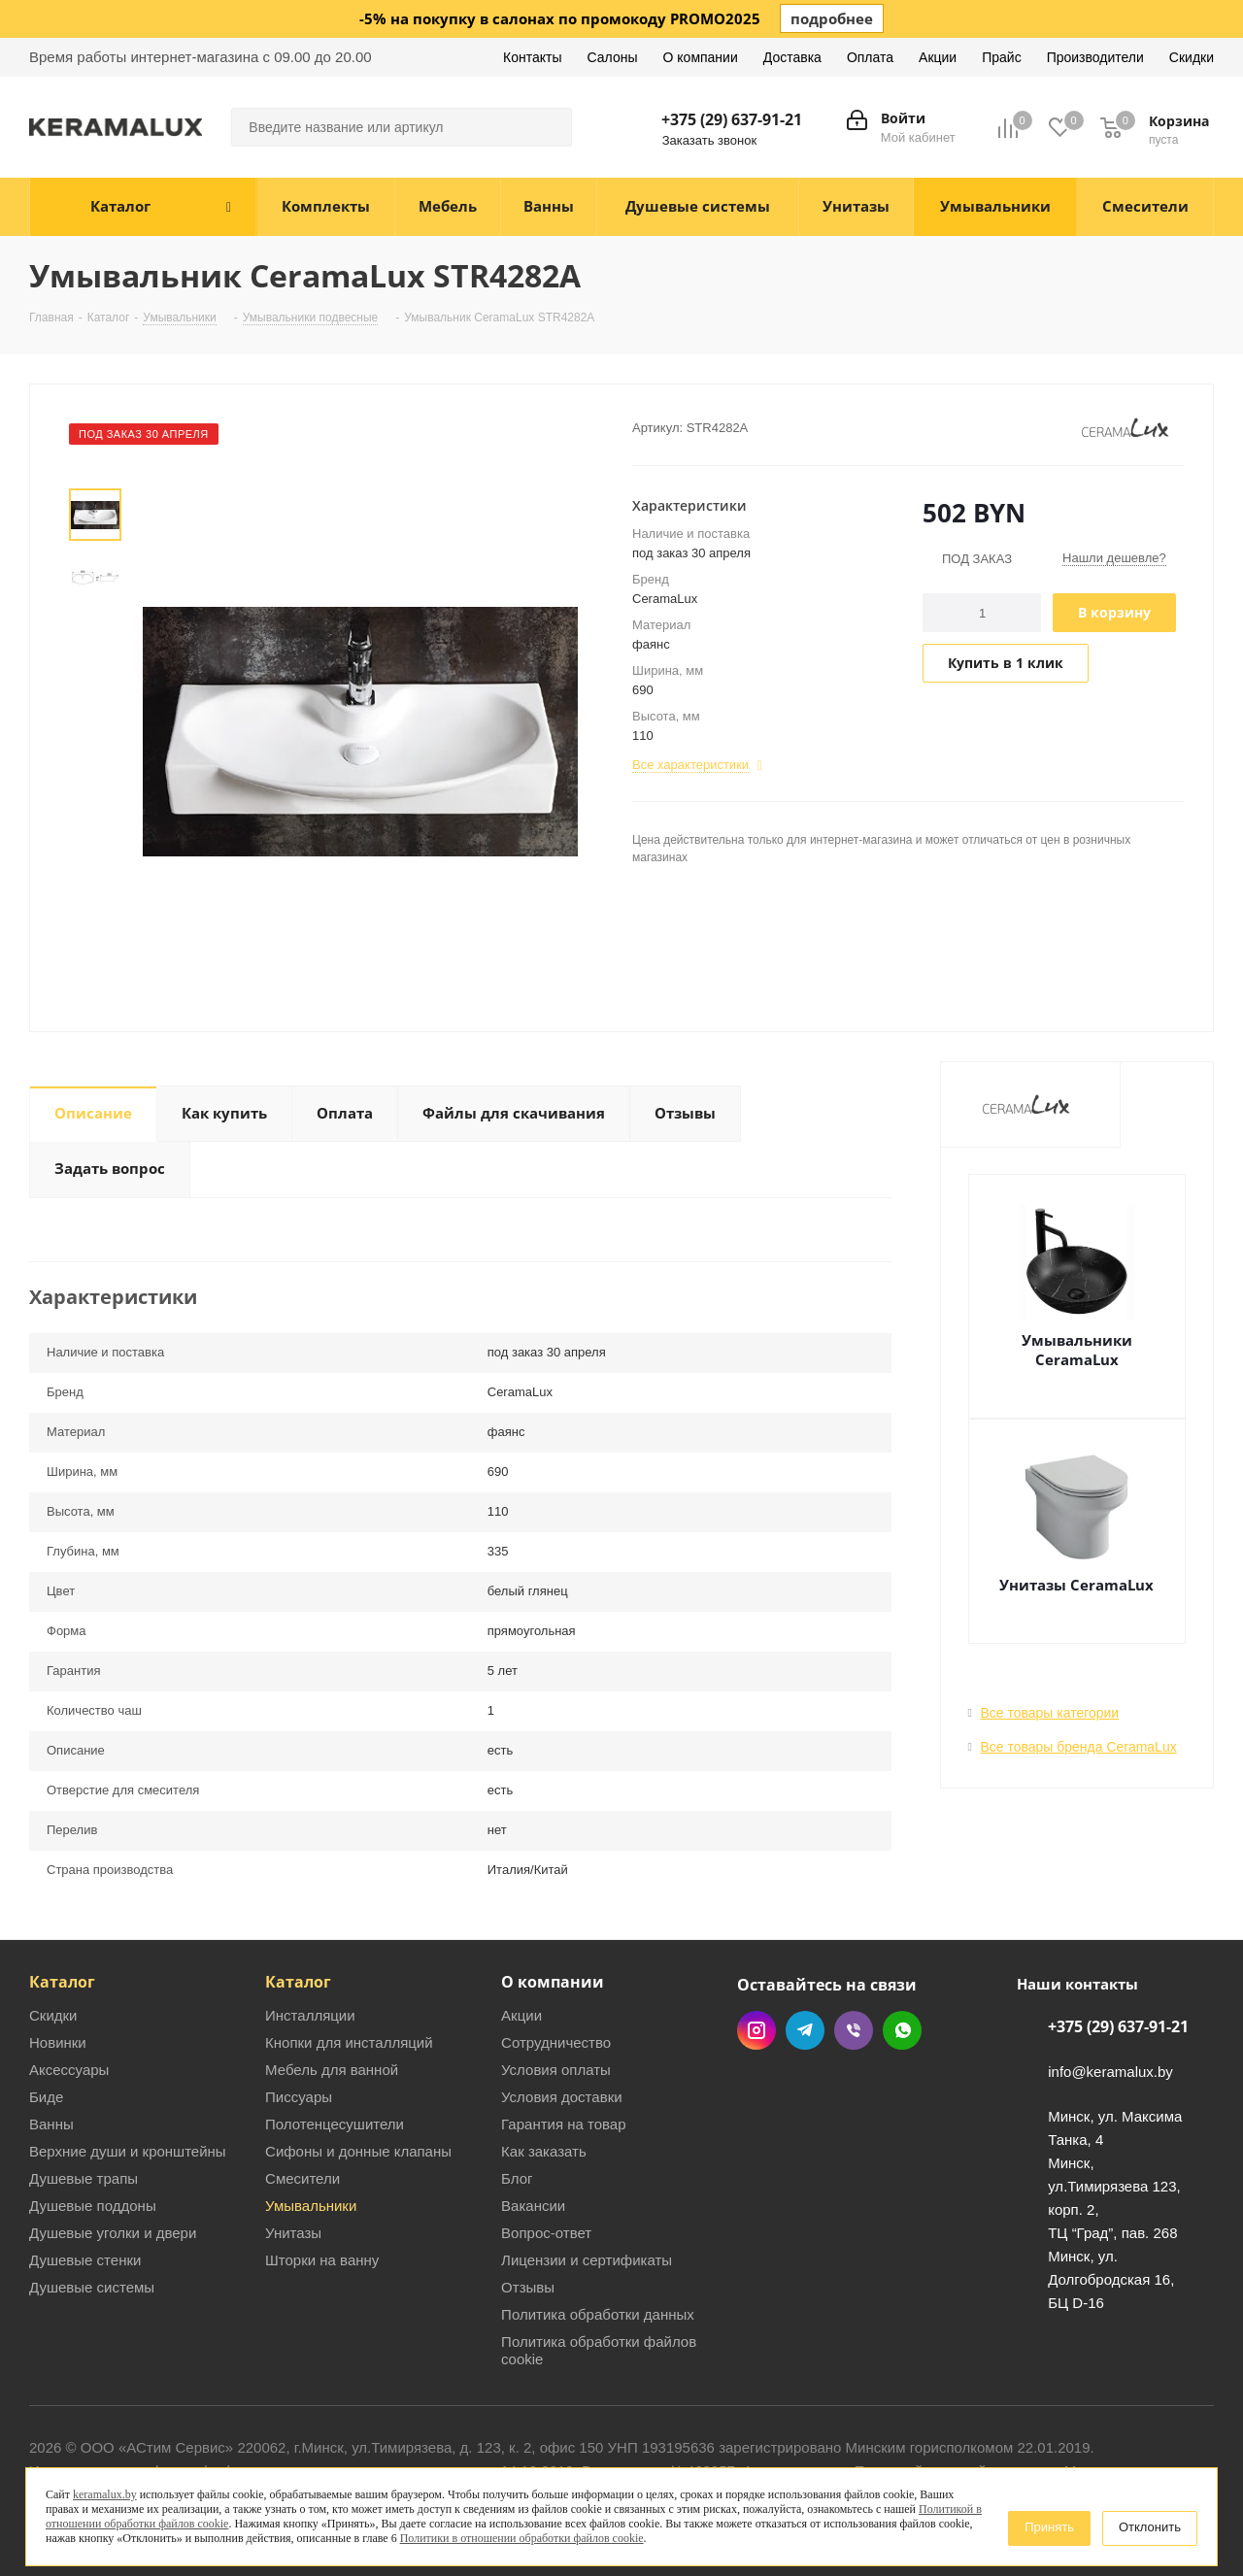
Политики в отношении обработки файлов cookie (522, 2538)
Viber (853, 2030)
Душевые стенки (85, 2260)
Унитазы (293, 2233)
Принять (1049, 2527)
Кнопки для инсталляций (349, 2042)
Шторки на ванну (322, 2260)
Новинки (57, 2042)
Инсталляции (310, 2015)
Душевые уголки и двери (112, 2233)
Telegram (805, 2030)
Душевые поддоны (92, 2205)
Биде (46, 2097)
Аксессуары (69, 2069)
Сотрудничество (556, 2042)
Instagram (756, 2030)
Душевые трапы (83, 2178)
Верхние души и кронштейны (127, 2151)
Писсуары (298, 2097)
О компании (552, 1981)
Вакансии (533, 2205)
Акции (521, 2015)
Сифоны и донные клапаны (358, 2151)
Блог (516, 2178)
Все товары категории (1050, 1713)
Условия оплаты (556, 2069)
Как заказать (544, 2151)
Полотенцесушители (334, 2124)
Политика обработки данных (597, 2314)
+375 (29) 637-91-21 (731, 119)
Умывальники (310, 2205)
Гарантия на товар (563, 2124)
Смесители (302, 2178)
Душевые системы (91, 2287)
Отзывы (527, 2287)
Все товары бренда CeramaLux (1079, 1747)
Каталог (62, 1981)
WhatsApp (902, 2030)
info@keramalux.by (1110, 2071)
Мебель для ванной (331, 2069)
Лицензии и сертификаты (586, 2260)
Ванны (51, 2124)
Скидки (53, 2015)
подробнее (831, 18)
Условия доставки (561, 2097)
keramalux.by (105, 2494)
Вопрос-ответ (546, 2233)
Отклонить (1150, 2527)
